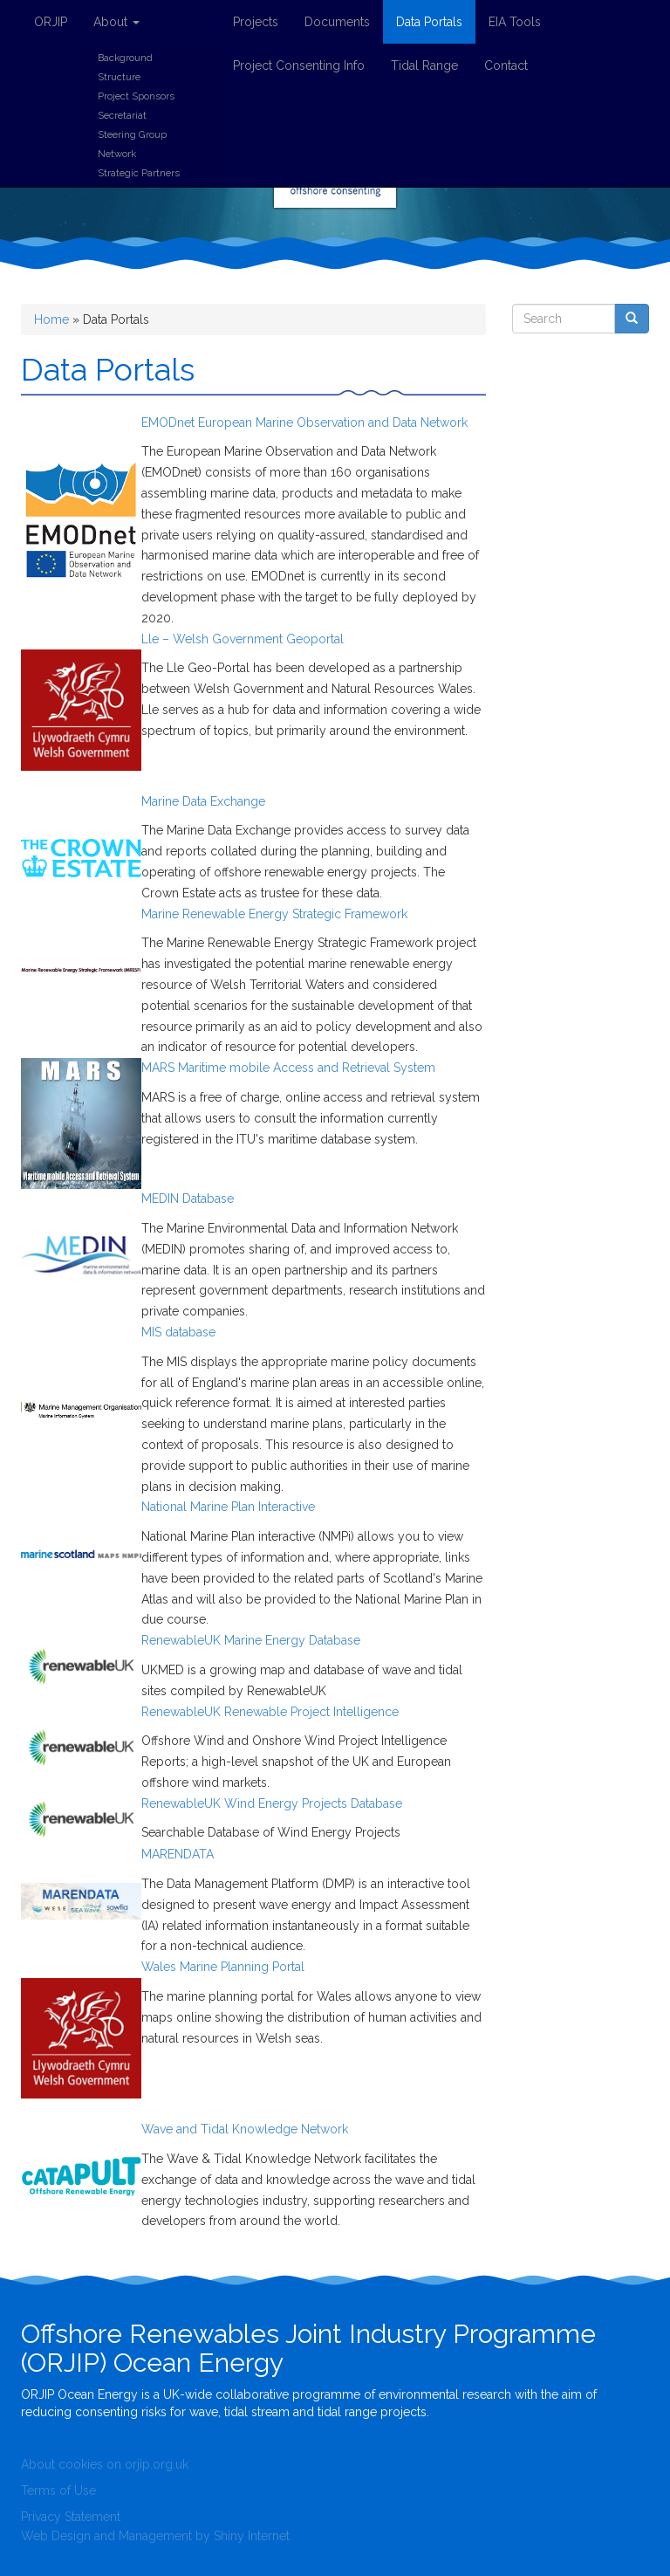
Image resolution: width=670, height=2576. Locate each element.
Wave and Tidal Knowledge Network (244, 2129)
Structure (119, 77)
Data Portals (429, 22)
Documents (337, 22)
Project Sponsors (136, 96)
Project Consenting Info (299, 65)
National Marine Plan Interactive (228, 1507)
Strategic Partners (139, 173)
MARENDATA (177, 1854)
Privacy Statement (70, 2517)
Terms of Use (58, 2490)
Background (125, 58)
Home (51, 319)
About (116, 22)
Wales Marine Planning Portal (222, 1967)
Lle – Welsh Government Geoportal (242, 639)
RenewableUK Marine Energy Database (250, 1640)
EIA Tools (515, 22)
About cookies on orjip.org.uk (104, 2464)
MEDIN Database (187, 1199)
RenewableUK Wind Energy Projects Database (271, 1803)
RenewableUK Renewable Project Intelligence (270, 1712)
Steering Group (132, 134)
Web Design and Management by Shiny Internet (155, 2536)
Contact (506, 65)
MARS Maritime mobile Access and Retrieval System (288, 1068)
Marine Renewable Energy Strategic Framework (274, 914)
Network (117, 154)
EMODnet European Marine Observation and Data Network (304, 422)
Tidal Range (424, 65)
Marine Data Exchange (203, 801)
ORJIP (50, 22)
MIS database (178, 1332)
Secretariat (122, 115)
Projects (255, 22)
